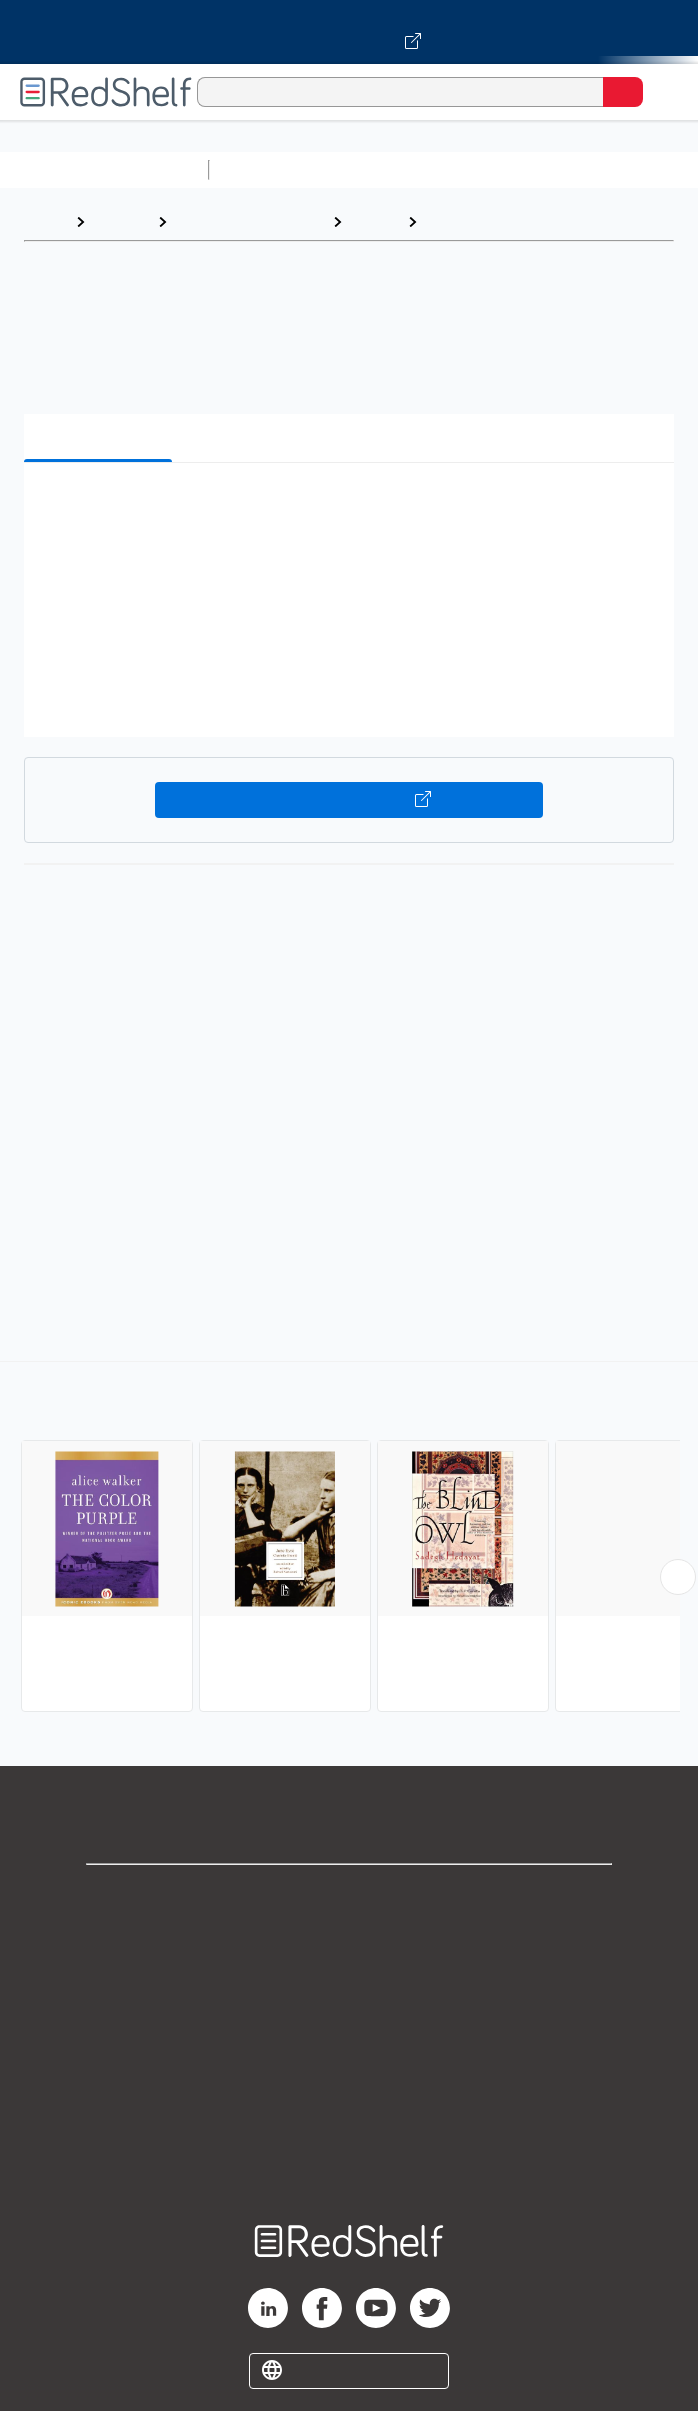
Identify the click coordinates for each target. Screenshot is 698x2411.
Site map (349, 2160)
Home (45, 221)
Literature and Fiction (249, 221)
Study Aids (270, 169)
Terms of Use (349, 2028)
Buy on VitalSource (349, 800)
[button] (346, 508)
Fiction (374, 221)
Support (349, 1940)
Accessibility (349, 2116)
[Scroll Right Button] (678, 1577)
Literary (456, 221)
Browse (121, 221)
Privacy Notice (349, 1984)
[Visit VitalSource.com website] (349, 32)
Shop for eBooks (349, 1896)
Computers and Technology (571, 169)
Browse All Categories (104, 169)
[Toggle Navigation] (663, 92)
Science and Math (392, 169)
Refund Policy (349, 2072)
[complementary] (349, 1539)
